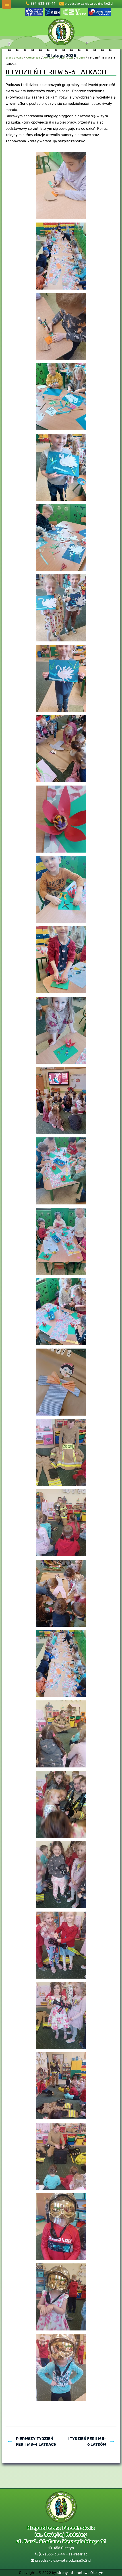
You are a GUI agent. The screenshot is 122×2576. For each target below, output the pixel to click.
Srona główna (14, 57)
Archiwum (49, 57)
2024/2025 (66, 57)
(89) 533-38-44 (43, 4)
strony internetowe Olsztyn (80, 2573)
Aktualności (33, 57)
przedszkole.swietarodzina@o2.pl (89, 4)
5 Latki (80, 57)
